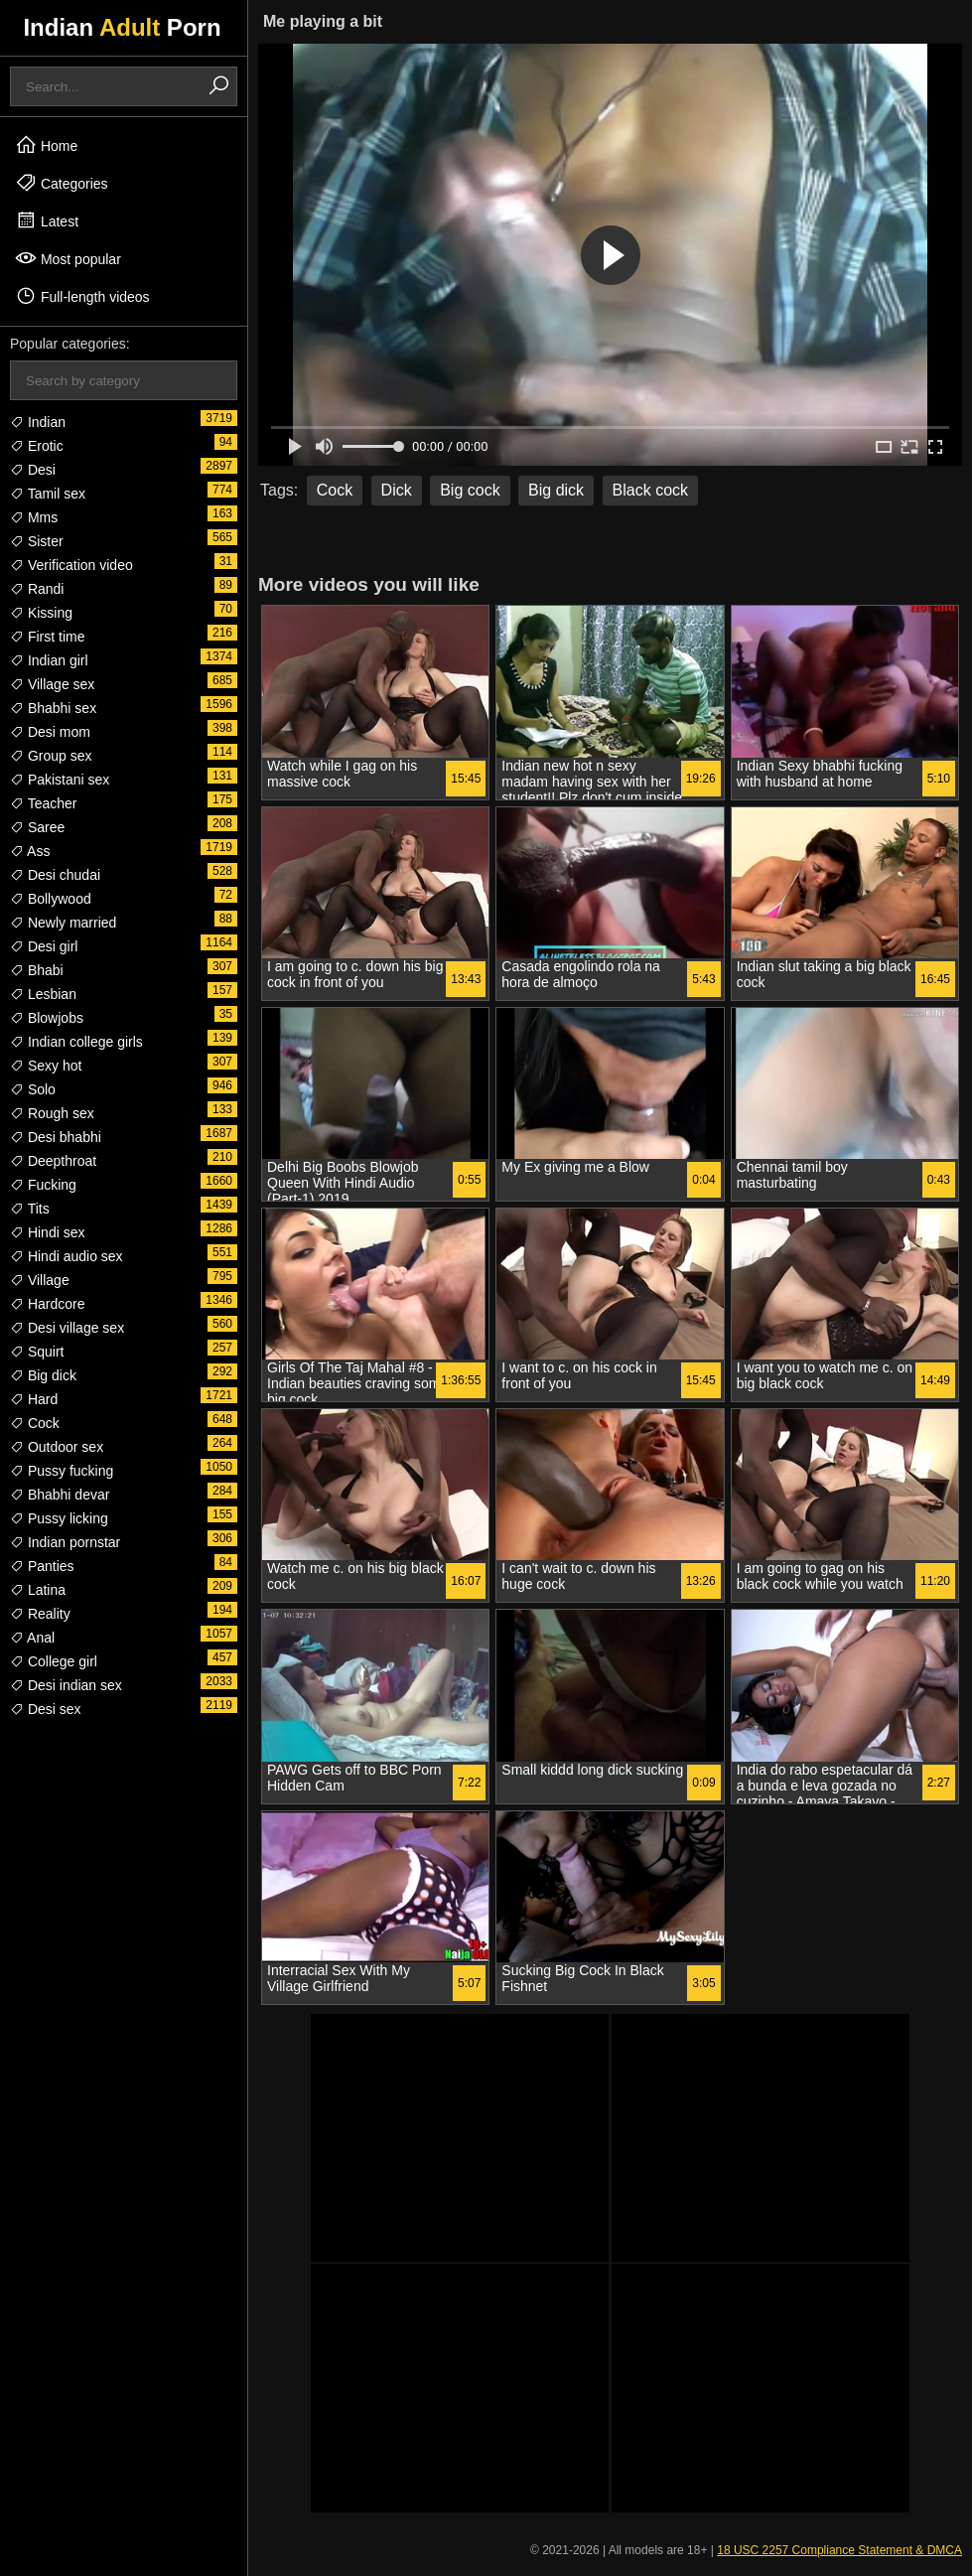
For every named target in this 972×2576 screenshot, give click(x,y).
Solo (33, 1089)
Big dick (43, 1375)
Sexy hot (45, 1065)
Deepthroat (53, 1161)
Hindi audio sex (66, 1256)
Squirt (37, 1352)
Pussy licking (59, 1518)
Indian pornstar (65, 1542)
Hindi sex (47, 1232)
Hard (34, 1399)
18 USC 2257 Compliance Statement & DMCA (839, 2550)
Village (39, 1280)
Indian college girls (76, 1042)
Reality (40, 1614)
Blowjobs (46, 1018)
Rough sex (52, 1113)
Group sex (50, 756)
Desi (33, 470)
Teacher (43, 803)
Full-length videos (82, 296)
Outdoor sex (56, 1447)
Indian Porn (121, 27)
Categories (61, 183)
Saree (37, 827)
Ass (30, 851)
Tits (30, 1208)
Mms (34, 517)
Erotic (37, 446)
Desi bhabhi (55, 1137)
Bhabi (37, 970)
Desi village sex (67, 1328)
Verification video (71, 565)
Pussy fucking (61, 1471)
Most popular (68, 258)
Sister (37, 541)
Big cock (469, 490)
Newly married (63, 922)
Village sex (52, 684)
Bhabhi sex (53, 708)
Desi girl (43, 946)
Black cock (650, 490)
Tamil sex (47, 493)
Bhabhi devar (59, 1495)
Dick (396, 490)
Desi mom (50, 732)
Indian (38, 422)
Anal (32, 1638)
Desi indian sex (66, 1685)
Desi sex (45, 1709)
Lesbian (43, 994)
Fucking (43, 1185)
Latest (46, 220)
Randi (37, 589)
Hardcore (47, 1304)
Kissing (41, 613)
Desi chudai (55, 875)
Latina (38, 1590)
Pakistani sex (59, 779)
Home (46, 145)
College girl (53, 1661)
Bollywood (50, 899)
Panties (42, 1566)
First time (47, 636)
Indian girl (49, 660)
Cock (35, 1423)
